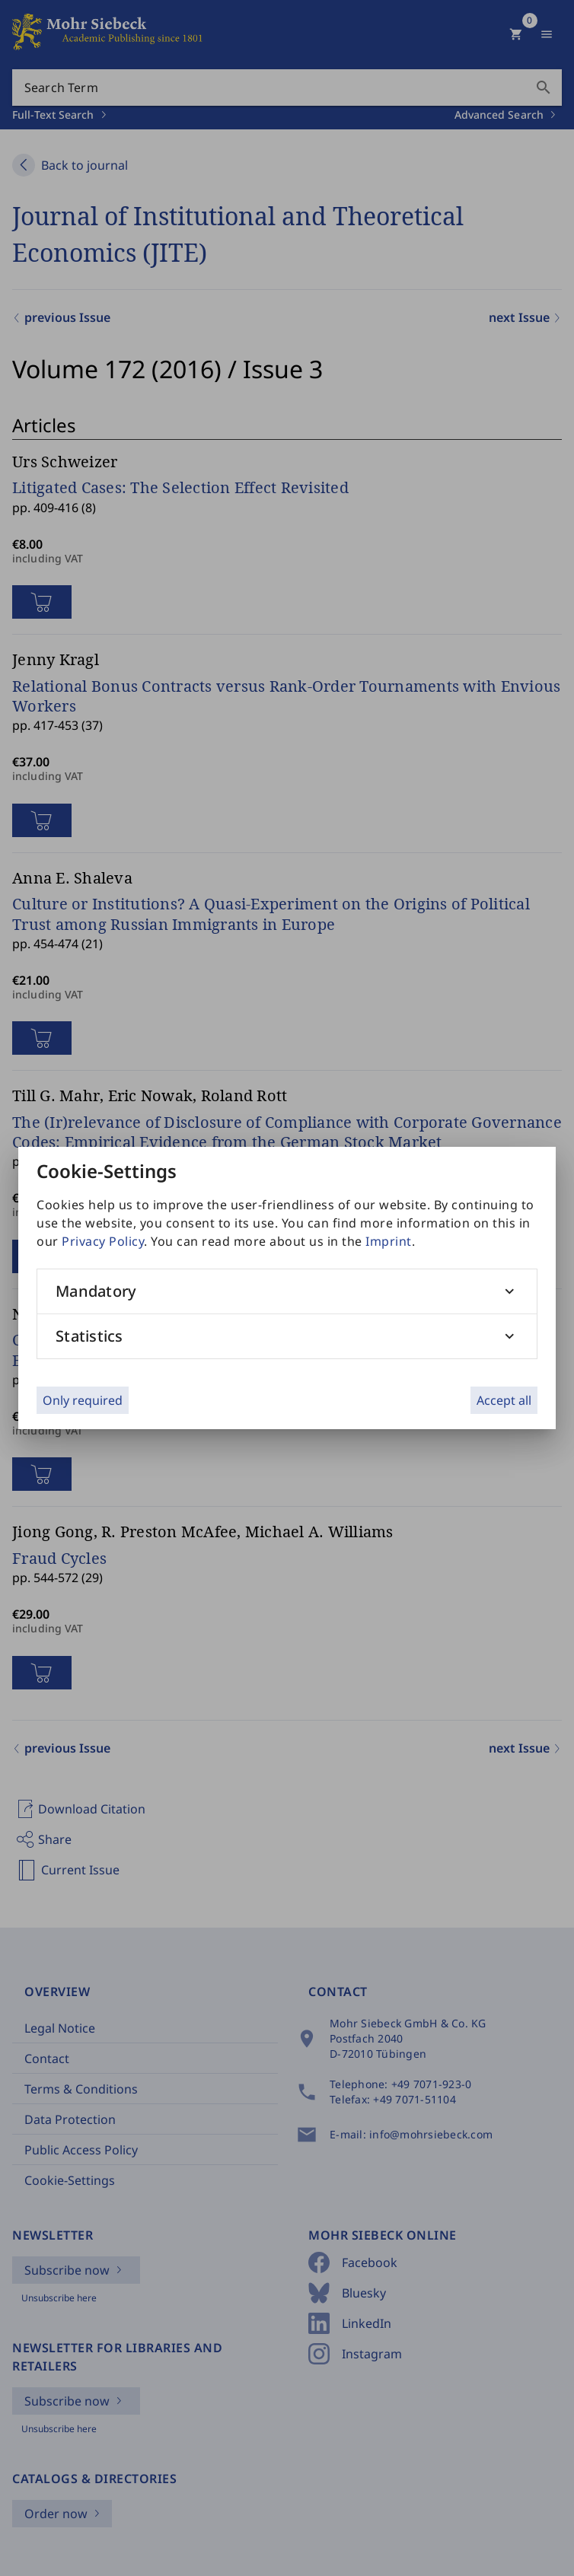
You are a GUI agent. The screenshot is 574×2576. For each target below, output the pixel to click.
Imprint (388, 1241)
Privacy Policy (103, 1241)
